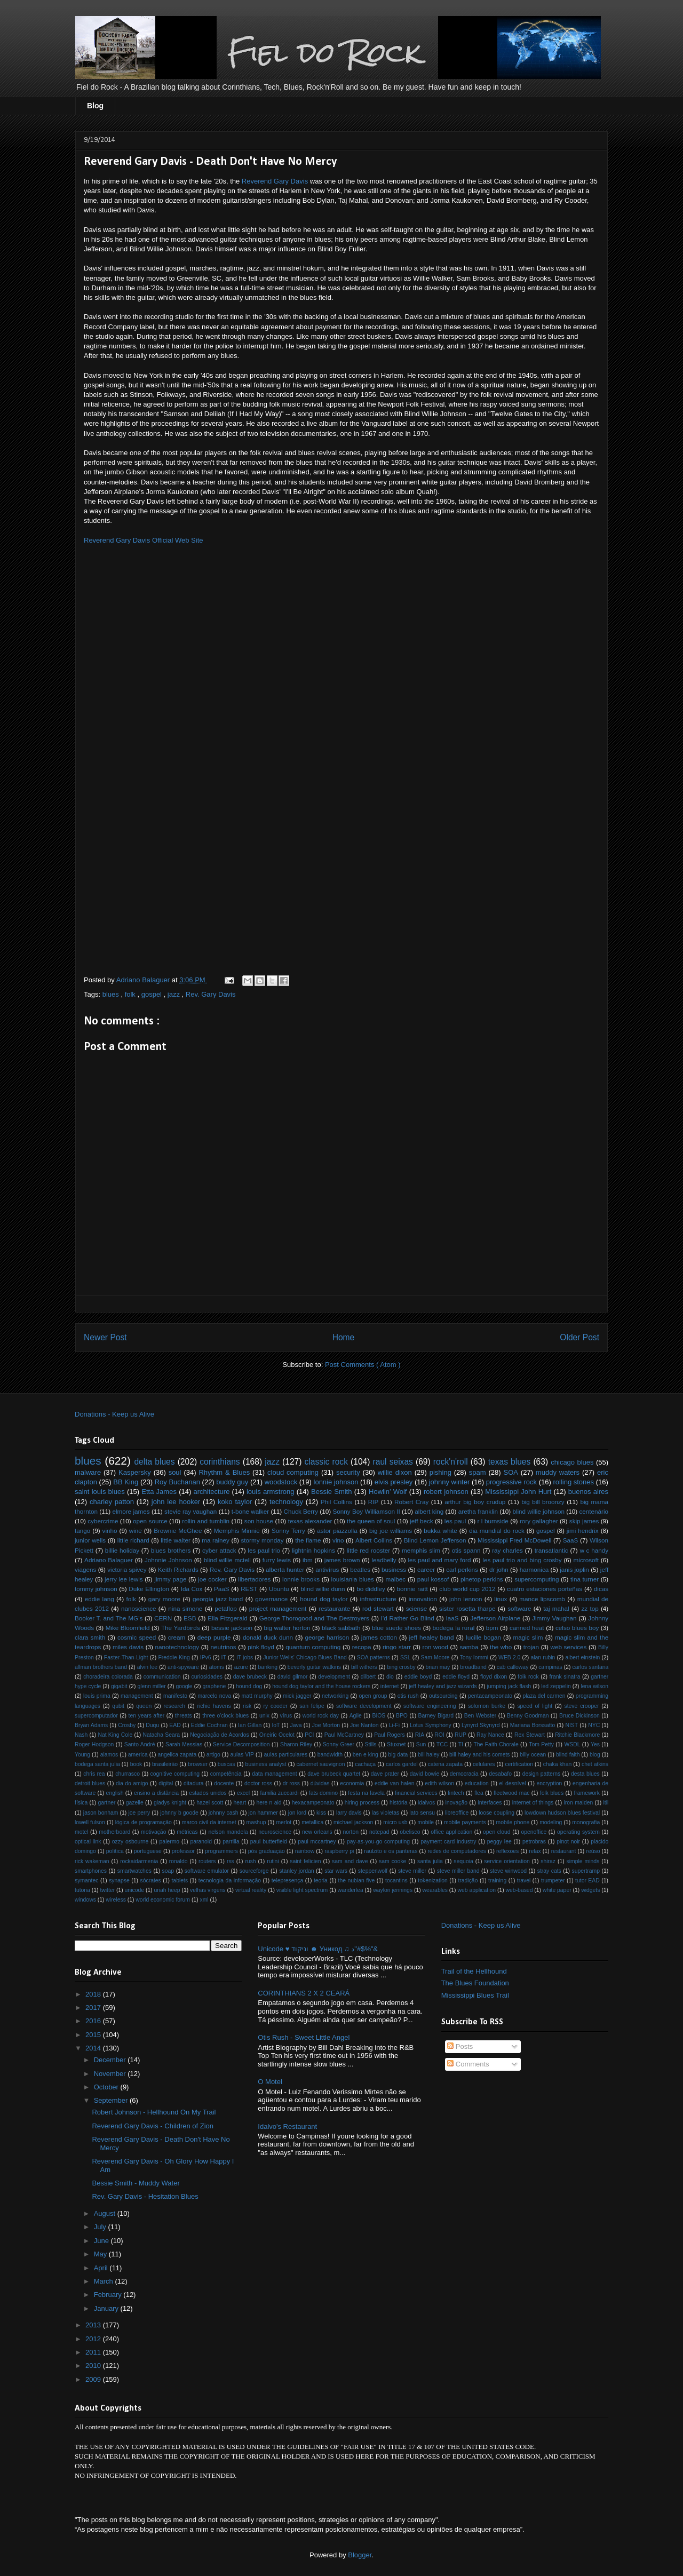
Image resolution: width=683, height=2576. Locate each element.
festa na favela (366, 1793)
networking (335, 1696)
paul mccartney (317, 1841)
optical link (88, 1841)
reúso (593, 1851)
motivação (153, 1832)
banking (267, 1667)
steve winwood (508, 1871)
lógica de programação (143, 1822)
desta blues (585, 1774)
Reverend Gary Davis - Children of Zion (152, 2126)
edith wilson (439, 1783)
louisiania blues (352, 1579)
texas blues (509, 1461)
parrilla (231, 1841)
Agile (356, 1716)
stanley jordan (296, 1871)
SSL (405, 1657)
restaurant (563, 1851)
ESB (190, 1618)
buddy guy (232, 1482)
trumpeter (553, 1880)
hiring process (362, 1803)
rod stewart (378, 1608)
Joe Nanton (364, 1725)
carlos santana (590, 1667)
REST (249, 1588)
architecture (211, 1492)
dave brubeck (250, 1677)
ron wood (435, 1646)
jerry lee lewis (124, 1579)
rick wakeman (92, 1861)
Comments (468, 2064)
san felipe (311, 1706)
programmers (221, 1851)
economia (352, 1783)
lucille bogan (483, 1637)
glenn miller (151, 1686)
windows (85, 1900)
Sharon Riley (296, 1744)
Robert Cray (411, 1501)
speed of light (534, 1706)
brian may (438, 1667)
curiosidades (207, 1677)
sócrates (150, 1880)
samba (468, 1646)
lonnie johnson (336, 1482)
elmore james (130, 1511)
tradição (468, 1880)
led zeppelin (556, 1686)
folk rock (528, 1677)
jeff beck (421, 1520)
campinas (550, 1667)
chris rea (94, 1774)
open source (150, 1520)
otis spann (466, 1550)
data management (274, 1774)
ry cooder (276, 1706)
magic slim (528, 1637)
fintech (456, 1793)
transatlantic (551, 1550)
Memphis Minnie (237, 1530)
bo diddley (370, 1588)
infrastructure (378, 1598)
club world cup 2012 (467, 1588)
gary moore (164, 1598)
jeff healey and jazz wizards (442, 1686)
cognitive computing (175, 1774)
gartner (107, 1803)
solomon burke (486, 1706)
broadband (473, 1667)
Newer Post (105, 1337)
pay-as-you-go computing (378, 1841)
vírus (286, 1716)
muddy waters (557, 1472)
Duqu (152, 1725)
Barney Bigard (436, 1716)
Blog (95, 105)
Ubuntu (279, 1588)
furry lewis (277, 1559)
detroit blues (90, 1783)
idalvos (426, 1803)
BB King (125, 1482)
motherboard (114, 1832)
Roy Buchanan (177, 1482)
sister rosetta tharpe (467, 1608)
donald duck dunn (268, 1637)
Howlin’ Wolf (388, 1492)
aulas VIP (242, 1755)
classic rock (326, 1461)
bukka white (440, 1530)
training (497, 1880)
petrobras (534, 1841)
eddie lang (99, 1598)
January (107, 2308)
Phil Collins (336, 1501)
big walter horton (287, 1627)
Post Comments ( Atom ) (363, 1365)
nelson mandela (228, 1832)
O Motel (270, 2082)
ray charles (507, 1550)
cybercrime (103, 1520)
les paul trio (264, 1550)
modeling (550, 1822)
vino (338, 1540)
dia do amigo (132, 1783)
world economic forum (163, 1900)
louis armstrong (270, 1492)
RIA (419, 1735)
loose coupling (496, 1813)
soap (168, 1871)
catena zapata (445, 1764)
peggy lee (499, 1841)
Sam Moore (435, 1657)
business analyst (266, 1764)
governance (271, 1598)
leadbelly (383, 1559)
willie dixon (395, 1472)
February (109, 2295)
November (111, 2074)
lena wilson (595, 1686)
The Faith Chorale (495, 1744)
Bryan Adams (91, 1725)
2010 (94, 2366)
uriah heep (167, 1890)
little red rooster (369, 1550)
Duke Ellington (149, 1588)
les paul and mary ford (439, 1559)
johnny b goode (179, 1813)
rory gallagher (539, 1520)
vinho (109, 1530)
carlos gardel (402, 1764)
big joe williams (390, 1530)
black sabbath (341, 1627)
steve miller (412, 1871)
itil (606, 1803)
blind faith (568, 1755)
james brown (342, 1559)
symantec (86, 1880)
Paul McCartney (344, 1735)
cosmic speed (136, 1637)
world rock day (321, 1716)
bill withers (364, 1667)
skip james (584, 1520)
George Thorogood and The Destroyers (314, 1618)
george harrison (327, 1637)
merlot (283, 1822)
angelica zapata (176, 1755)
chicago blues (572, 1462)
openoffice (533, 1832)
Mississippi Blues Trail (475, 1995)
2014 (94, 2048)
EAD (174, 1725)
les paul (455, 1520)
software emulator (207, 1871)
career (426, 1569)
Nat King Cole (115, 1735)
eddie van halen (395, 1783)
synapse (119, 1880)
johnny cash (224, 1813)
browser (198, 1764)
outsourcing (443, 1696)
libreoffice (456, 1813)
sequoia (463, 1861)
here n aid (269, 1803)
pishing (440, 1472)
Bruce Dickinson (579, 1716)
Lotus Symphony (430, 1725)
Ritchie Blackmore (577, 1735)
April (102, 2268)
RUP (460, 1735)
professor (183, 1851)
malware (88, 1472)
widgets (590, 1890)
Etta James (159, 1492)
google (184, 1686)
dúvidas (320, 1783)
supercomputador (96, 1716)
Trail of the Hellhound (474, 1971)
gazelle (135, 1803)
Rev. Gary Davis (211, 994)
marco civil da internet (209, 1822)
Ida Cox (192, 1588)
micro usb (395, 1822)
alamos (109, 1755)
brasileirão (165, 1764)
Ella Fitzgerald (228, 1618)
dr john (499, 1569)
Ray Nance (490, 1735)
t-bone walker (250, 1511)
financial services (416, 1793)
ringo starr (397, 1646)
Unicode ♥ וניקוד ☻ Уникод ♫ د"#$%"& (318, 1949)
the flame (308, 1540)
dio (390, 1677)
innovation (423, 1598)
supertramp (585, 1871)
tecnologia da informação (229, 1880)
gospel (152, 994)
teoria (321, 1880)
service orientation (506, 1861)
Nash (81, 1735)
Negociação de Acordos (219, 1735)
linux (500, 1598)
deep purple (214, 1637)
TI (460, 1744)
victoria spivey (126, 1569)
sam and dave (350, 1861)
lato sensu (422, 1813)
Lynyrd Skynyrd (481, 1725)
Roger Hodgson (94, 1744)
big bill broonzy (542, 1501)
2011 (94, 2352)
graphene (214, 1686)
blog (595, 1755)
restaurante (334, 1608)
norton (351, 1832)
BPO (402, 1716)
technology (286, 1502)
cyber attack (219, 1550)
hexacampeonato (313, 1803)
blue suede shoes (396, 1627)
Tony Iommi (474, 1657)
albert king (429, 1511)
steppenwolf (372, 1871)
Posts (460, 2046)
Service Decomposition (241, 1744)
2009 (94, 2379)
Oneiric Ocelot (277, 1735)
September (112, 2100)
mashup (256, 1822)
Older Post (579, 1337)
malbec (396, 1579)
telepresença (288, 1880)
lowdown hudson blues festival (562, 1813)
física (81, 1803)
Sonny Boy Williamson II (366, 1511)
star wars (335, 1871)
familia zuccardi (279, 1793)
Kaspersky (134, 1472)
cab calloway (513, 1667)
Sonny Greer (338, 1744)
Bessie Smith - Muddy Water (135, 2183)
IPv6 (205, 1657)
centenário (594, 1511)
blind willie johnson (538, 1511)
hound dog (249, 1686)
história (399, 1803)
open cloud (497, 1832)
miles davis (128, 1646)
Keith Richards (178, 1569)
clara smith (90, 1637)
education (477, 1783)
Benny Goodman (528, 1716)
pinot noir (568, 1841)
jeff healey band (431, 1637)
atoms (216, 1667)
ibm (308, 1559)
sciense (416, 1608)
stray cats (549, 1871)
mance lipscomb (542, 1598)
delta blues (154, 1461)
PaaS (221, 1588)
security (348, 1472)
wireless (116, 1900)
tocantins (396, 1880)
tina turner (584, 1579)
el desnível (512, 1783)
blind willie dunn (322, 1588)
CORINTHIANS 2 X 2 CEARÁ (304, 1993)
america (138, 1755)
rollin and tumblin (205, 1520)
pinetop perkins (481, 1579)
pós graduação (266, 1851)
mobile (425, 1822)
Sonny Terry (288, 1530)
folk (131, 994)
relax (535, 1851)
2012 (94, 2339)
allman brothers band (101, 1667)
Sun (421, 1744)
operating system (578, 1832)
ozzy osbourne (130, 1841)
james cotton (379, 1637)
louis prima (96, 1696)
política (115, 1851)
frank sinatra (565, 1677)
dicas (601, 1588)
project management (278, 1608)
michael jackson (353, 1822)
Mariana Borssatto (532, 1725)
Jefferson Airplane (495, 1618)
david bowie (424, 1774)
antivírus (327, 1569)
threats (183, 1716)
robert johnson (446, 1492)
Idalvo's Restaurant (287, 2126)
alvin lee (147, 1667)
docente (224, 1783)
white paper (557, 1890)
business (394, 1569)
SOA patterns (373, 1657)
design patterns (541, 1774)
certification (519, 1764)
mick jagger (297, 1696)
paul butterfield (268, 1841)
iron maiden (578, 1803)
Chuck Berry (301, 1511)
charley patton (112, 1502)
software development (364, 1706)
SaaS (570, 1540)
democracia (464, 1774)
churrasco (127, 1774)
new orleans (317, 1832)
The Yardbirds (180, 1627)
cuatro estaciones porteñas (544, 1588)
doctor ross (258, 1783)
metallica (312, 1822)
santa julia (430, 1861)
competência (226, 1774)
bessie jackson (231, 1627)
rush (250, 1861)
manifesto (175, 1696)
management (137, 1696)
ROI (439, 1735)
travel (523, 1880)
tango (82, 1530)
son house (258, 1520)
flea (478, 1793)
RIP (373, 1501)
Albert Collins (373, 1540)
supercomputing (536, 1579)
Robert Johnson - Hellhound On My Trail (154, 2112)
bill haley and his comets (479, 1755)
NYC (594, 1725)
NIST (571, 1725)
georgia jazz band (218, 1598)
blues (111, 994)
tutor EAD (587, 1880)
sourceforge (254, 1871)
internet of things (533, 1803)
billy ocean (533, 1755)
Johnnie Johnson (168, 1559)
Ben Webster (480, 1716)
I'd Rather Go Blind (407, 1618)
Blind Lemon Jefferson (435, 1540)
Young (82, 1755)
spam (477, 1472)
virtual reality (250, 1890)
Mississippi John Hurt (518, 1492)
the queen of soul (371, 1520)
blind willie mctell (227, 1559)
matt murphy (257, 1696)
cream (176, 1637)
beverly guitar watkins (314, 1667)
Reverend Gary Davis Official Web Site (143, 540)
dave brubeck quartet (333, 1774)
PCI (309, 1735)
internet (389, 1686)
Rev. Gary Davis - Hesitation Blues (145, 2196)
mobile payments (465, 1822)
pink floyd (261, 1646)
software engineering (429, 1706)
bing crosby (401, 1667)
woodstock (281, 1482)
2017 (94, 2007)
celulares (484, 1764)
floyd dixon (493, 1677)
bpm (492, 1627)
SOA (510, 1472)
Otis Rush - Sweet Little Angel (304, 2037)
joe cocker (212, 1579)
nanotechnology (177, 1646)
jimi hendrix (583, 1530)
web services (569, 1646)
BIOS (378, 1716)
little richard (133, 1540)
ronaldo (178, 1861)
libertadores (254, 1579)
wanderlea (350, 1890)
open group (373, 1696)
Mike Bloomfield (128, 1627)
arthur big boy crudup (474, 1501)
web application (476, 1890)
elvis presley (394, 1482)
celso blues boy (577, 1627)
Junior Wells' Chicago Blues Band (305, 1657)
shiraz (548, 1861)
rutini (273, 1861)
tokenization (432, 1880)
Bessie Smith (331, 1492)
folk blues (551, 1793)
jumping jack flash (509, 1686)
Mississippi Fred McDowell (514, 1540)
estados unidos (207, 1793)
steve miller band (458, 1871)
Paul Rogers (389, 1735)
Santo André (139, 1744)
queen (144, 1706)
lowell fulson (90, 1822)
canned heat (527, 1627)
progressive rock (511, 1482)
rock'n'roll (450, 1461)
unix (264, 1716)
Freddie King (174, 1657)
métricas (187, 1832)
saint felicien (305, 1861)
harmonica (534, 1569)
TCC (442, 1744)
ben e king (365, 1755)
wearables (435, 1890)
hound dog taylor (323, 1598)
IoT (276, 1725)
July (101, 2227)
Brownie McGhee (178, 1530)
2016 (94, 2021)
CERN (163, 1618)
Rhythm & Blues (224, 1472)
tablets (179, 1880)
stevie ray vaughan (190, 1511)
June (102, 2241)
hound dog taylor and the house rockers (321, 1686)
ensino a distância (156, 1793)
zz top (590, 1608)
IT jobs (244, 1657)
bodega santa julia (97, 1764)
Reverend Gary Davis (275, 181)
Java (296, 1725)
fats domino (323, 1793)
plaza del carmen (543, 1696)
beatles (360, 1569)
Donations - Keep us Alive (114, 1414)
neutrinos (223, 1646)
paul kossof (433, 1579)
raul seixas (393, 1461)
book (136, 1764)
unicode (134, 1890)
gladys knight (170, 1803)
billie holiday (122, 1550)
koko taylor (235, 1502)
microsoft (586, 1559)
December (111, 2060)
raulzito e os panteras (390, 1851)
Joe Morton (326, 1725)
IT (223, 1657)
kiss (321, 1813)
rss (230, 1861)
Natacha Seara (161, 1735)
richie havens (214, 1706)
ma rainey (215, 1540)
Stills (371, 1744)
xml (204, 1900)
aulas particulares (286, 1755)
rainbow (304, 1851)
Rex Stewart (529, 1735)
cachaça (365, 1764)
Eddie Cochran (209, 1725)
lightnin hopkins (313, 1550)
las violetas (386, 1813)
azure (241, 1667)
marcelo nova (214, 1696)
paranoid (200, 1841)
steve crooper (582, 1706)
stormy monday (262, 1540)
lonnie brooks (301, 1579)
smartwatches (134, 1871)
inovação (457, 1803)
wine (135, 1530)
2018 (94, 1994)
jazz (175, 994)
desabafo (500, 1774)
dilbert (368, 1677)
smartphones (91, 1871)
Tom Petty (541, 1744)
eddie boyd (418, 1677)
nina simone (185, 1608)
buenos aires (588, 1492)
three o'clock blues (225, 1716)
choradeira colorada (108, 1677)
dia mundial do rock (497, 1530)
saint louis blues (100, 1492)
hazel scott (209, 1803)
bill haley (428, 1755)
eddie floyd (456, 1677)
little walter (175, 1540)
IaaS (452, 1618)
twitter (107, 1890)
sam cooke (392, 1861)
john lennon (465, 1598)
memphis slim (421, 1550)
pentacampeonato (490, 1696)
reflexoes (507, 1851)
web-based (519, 1890)
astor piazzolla (337, 1530)
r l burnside (493, 1520)
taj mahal (556, 1608)
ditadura (194, 1783)
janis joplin (574, 1569)
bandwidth (330, 1755)
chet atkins (595, 1764)
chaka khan (557, 1764)
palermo (170, 1841)
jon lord (297, 1813)
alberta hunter (285, 1569)
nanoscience (138, 1608)
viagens (85, 1569)
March (104, 2281)
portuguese (148, 1851)
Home (343, 1337)
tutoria (82, 1890)
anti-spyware (183, 1667)
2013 (94, 2325)
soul (175, 1472)
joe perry (139, 1813)
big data (398, 1755)
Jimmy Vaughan (554, 1618)
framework (587, 1793)
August (105, 2213)
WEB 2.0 (509, 1657)
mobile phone (513, 1822)
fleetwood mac (511, 1793)
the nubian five (356, 1880)
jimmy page (170, 1579)
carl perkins (462, 1569)
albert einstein (582, 1657)
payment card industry (448, 1841)
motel (81, 1832)
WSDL (572, 1744)
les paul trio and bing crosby (521, 1559)
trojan (531, 1646)
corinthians (220, 1461)
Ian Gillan (249, 1725)
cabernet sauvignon (321, 1764)
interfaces (490, 1803)
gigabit (119, 1686)
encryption (549, 1783)
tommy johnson (96, 1588)
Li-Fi (394, 1725)
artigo (213, 1755)
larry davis (349, 1813)
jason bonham (100, 1813)
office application (451, 1832)
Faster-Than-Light (126, 1657)
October (107, 2087)
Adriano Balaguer (108, 1559)
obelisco (410, 1832)
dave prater (385, 1774)
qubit (118, 1706)
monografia (586, 1822)
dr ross (291, 1783)
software (519, 1608)
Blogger (359, 2555)
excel (243, 1793)
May (101, 2254)
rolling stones (573, 1482)
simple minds (583, 1861)
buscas (226, 1764)
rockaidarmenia (139, 1861)
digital (165, 1783)
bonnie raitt (411, 1588)
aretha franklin (478, 1511)
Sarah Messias (183, 1744)
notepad (379, 1832)
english (115, 1793)
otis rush (408, 1696)
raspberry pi (339, 1851)
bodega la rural (454, 1627)
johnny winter (449, 1482)
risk (247, 1706)
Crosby (127, 1725)
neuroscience (274, 1832)
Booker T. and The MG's (108, 1618)
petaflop (226, 1608)
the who (501, 1646)
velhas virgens (207, 1890)
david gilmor (292, 1677)
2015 (94, 2035)
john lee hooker (176, 1502)
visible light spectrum (302, 1890)
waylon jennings (392, 1890)
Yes (595, 1744)
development (334, 1677)
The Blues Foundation (475, 1983)
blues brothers (171, 1550)
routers (207, 1861)
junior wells (90, 1540)
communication (162, 1677)
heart (240, 1803)
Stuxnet (396, 1744)
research (174, 1706)
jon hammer (263, 1813)
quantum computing (312, 1646)
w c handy (593, 1550)
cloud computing (293, 1472)
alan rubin (542, 1657)
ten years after (147, 1716)
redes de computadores (456, 1851)
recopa (361, 1646)
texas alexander (310, 1520)
